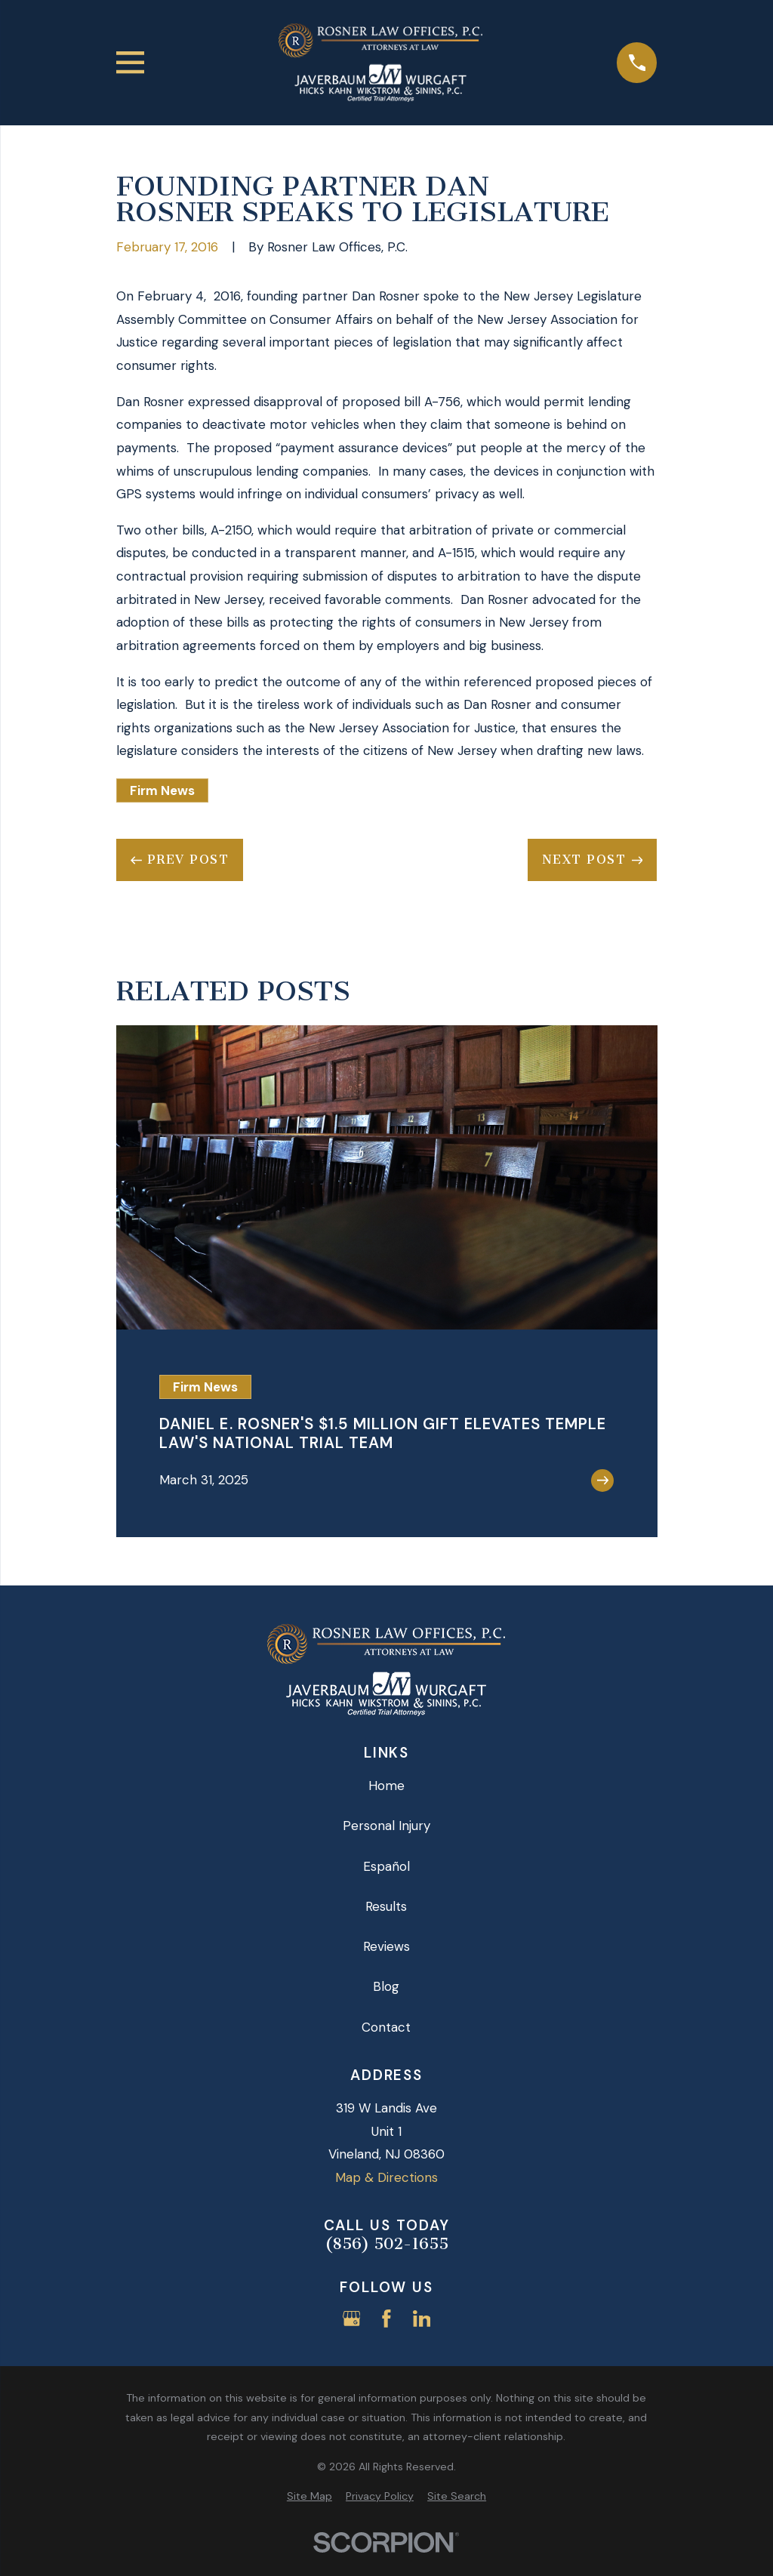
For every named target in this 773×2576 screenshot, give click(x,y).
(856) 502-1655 (386, 2244)
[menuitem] (309, 2497)
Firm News (162, 790)
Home (386, 1785)
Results (386, 1906)
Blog (386, 1986)
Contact (386, 2027)
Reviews (386, 1946)
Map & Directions (386, 2177)
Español (386, 1866)
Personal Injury (386, 1825)
